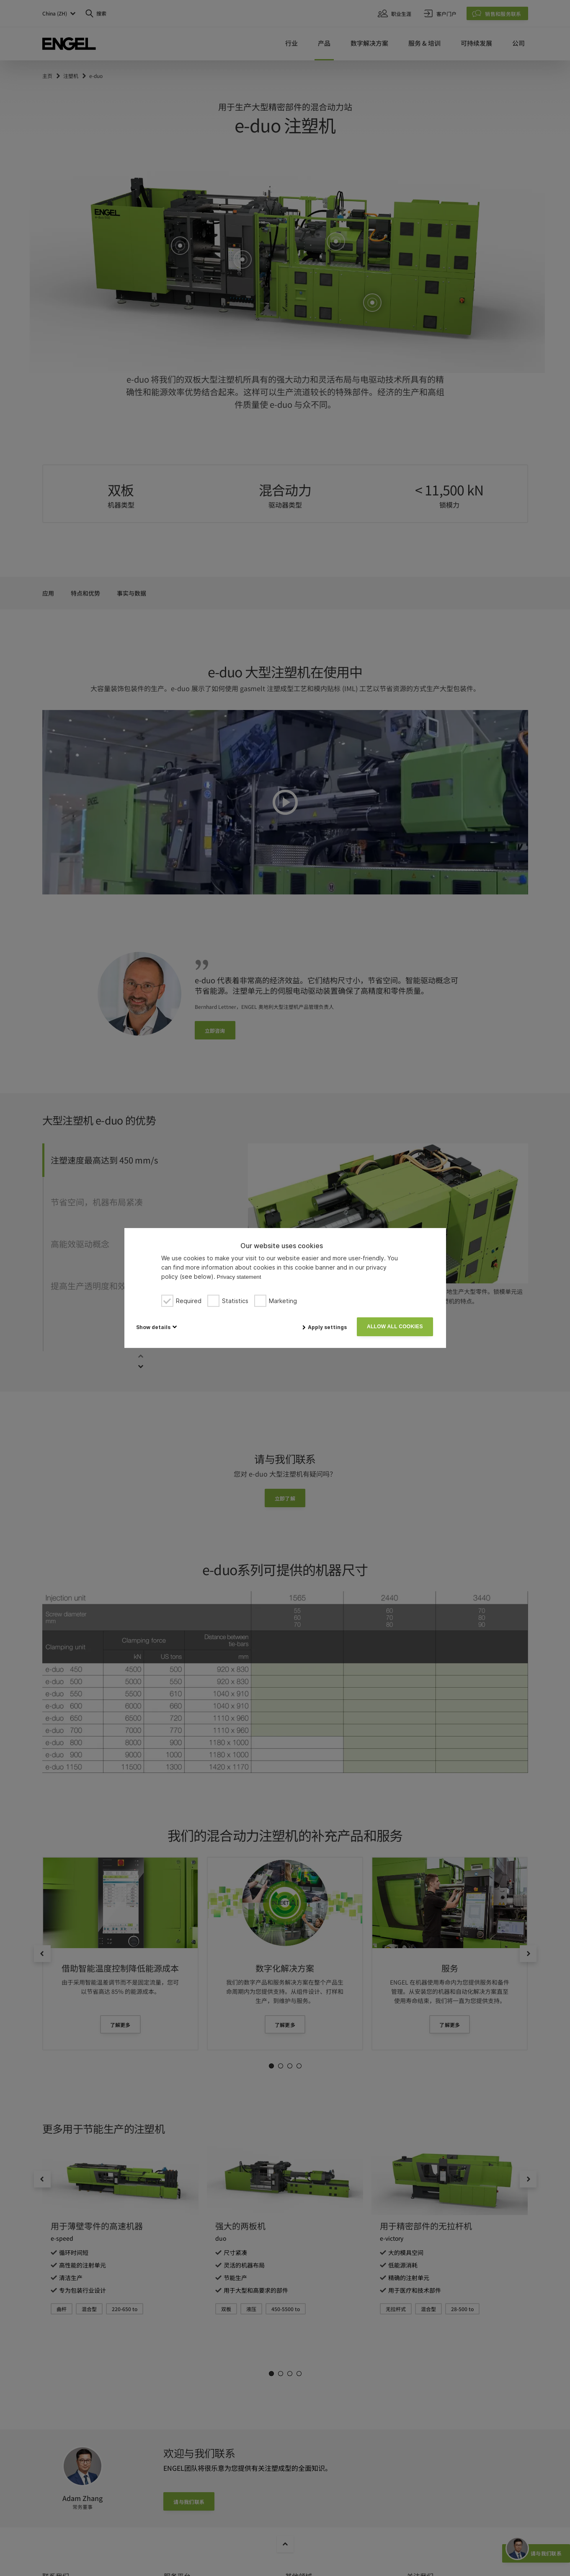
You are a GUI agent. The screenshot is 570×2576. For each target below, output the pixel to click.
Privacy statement (239, 1277)
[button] (155, 1327)
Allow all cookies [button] (395, 1326)
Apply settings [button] (327, 1327)
